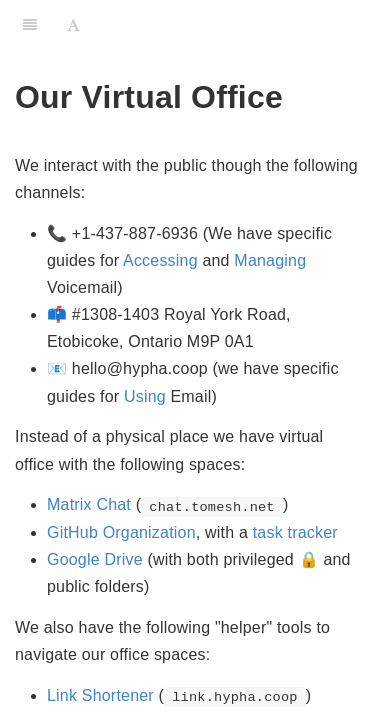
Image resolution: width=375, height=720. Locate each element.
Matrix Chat (89, 504)
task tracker (295, 532)
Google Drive (95, 559)
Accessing (160, 260)
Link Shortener (100, 695)
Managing (270, 260)
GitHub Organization (121, 532)
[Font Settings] (73, 25)
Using (145, 396)
